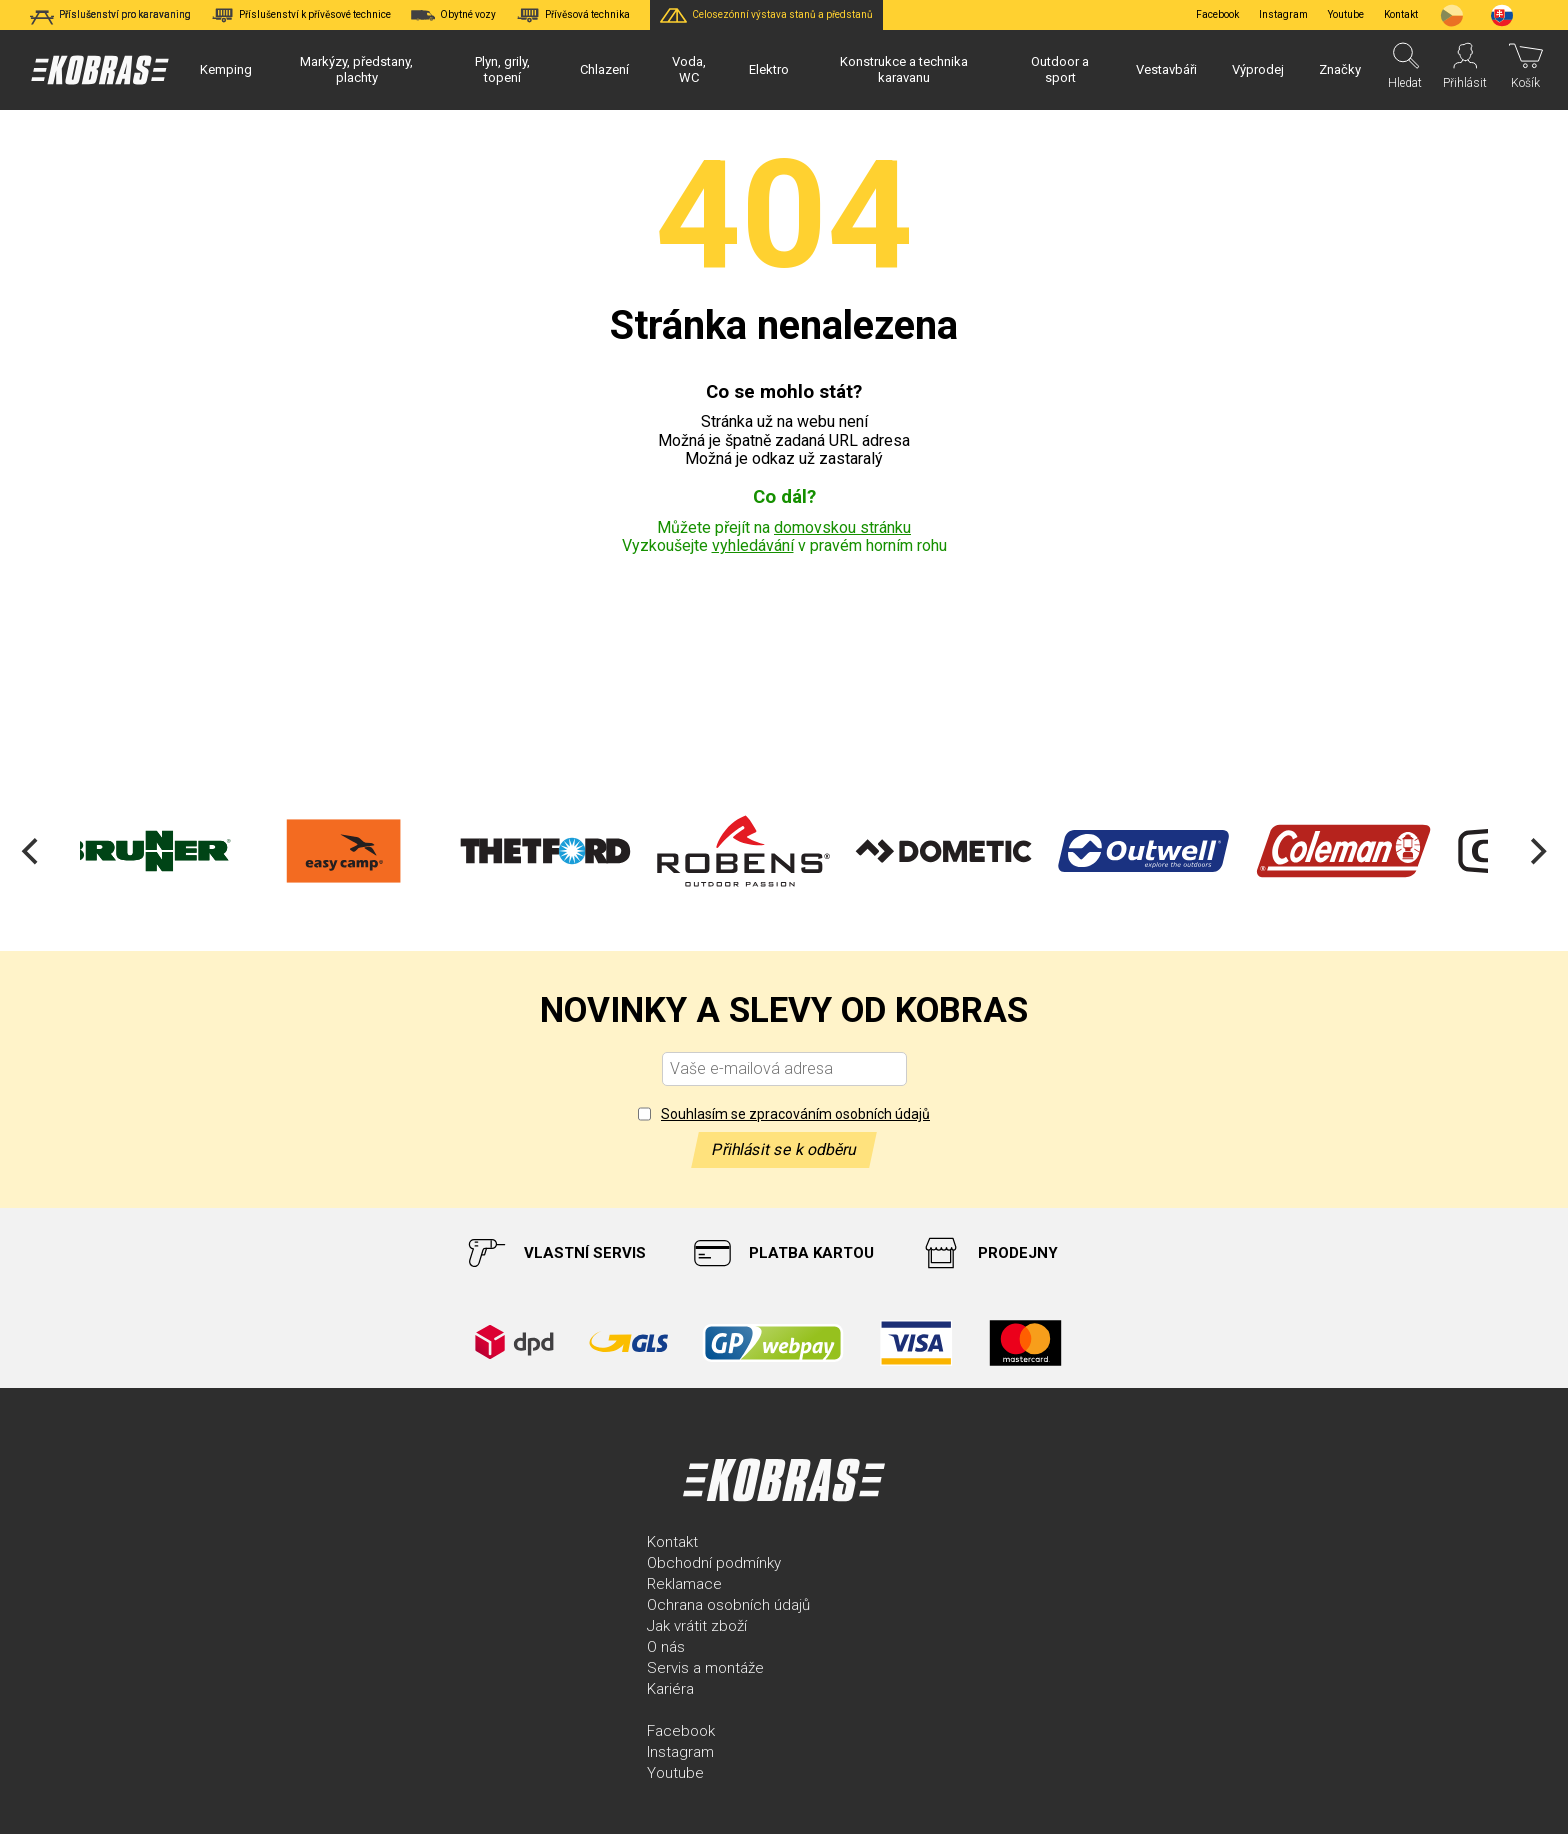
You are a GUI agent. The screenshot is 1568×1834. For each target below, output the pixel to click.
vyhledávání (753, 545)
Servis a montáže (705, 1668)
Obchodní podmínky (714, 1563)
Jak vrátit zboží (697, 1626)
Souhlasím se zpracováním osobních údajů (795, 1114)
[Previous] (32, 851)
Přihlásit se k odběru (784, 1149)
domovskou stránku (842, 527)
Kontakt (672, 1542)
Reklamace (684, 1584)
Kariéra (670, 1689)
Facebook (1217, 14)
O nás (666, 1647)
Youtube (1346, 14)
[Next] (1536, 851)
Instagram (1283, 14)
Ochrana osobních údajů (728, 1605)
